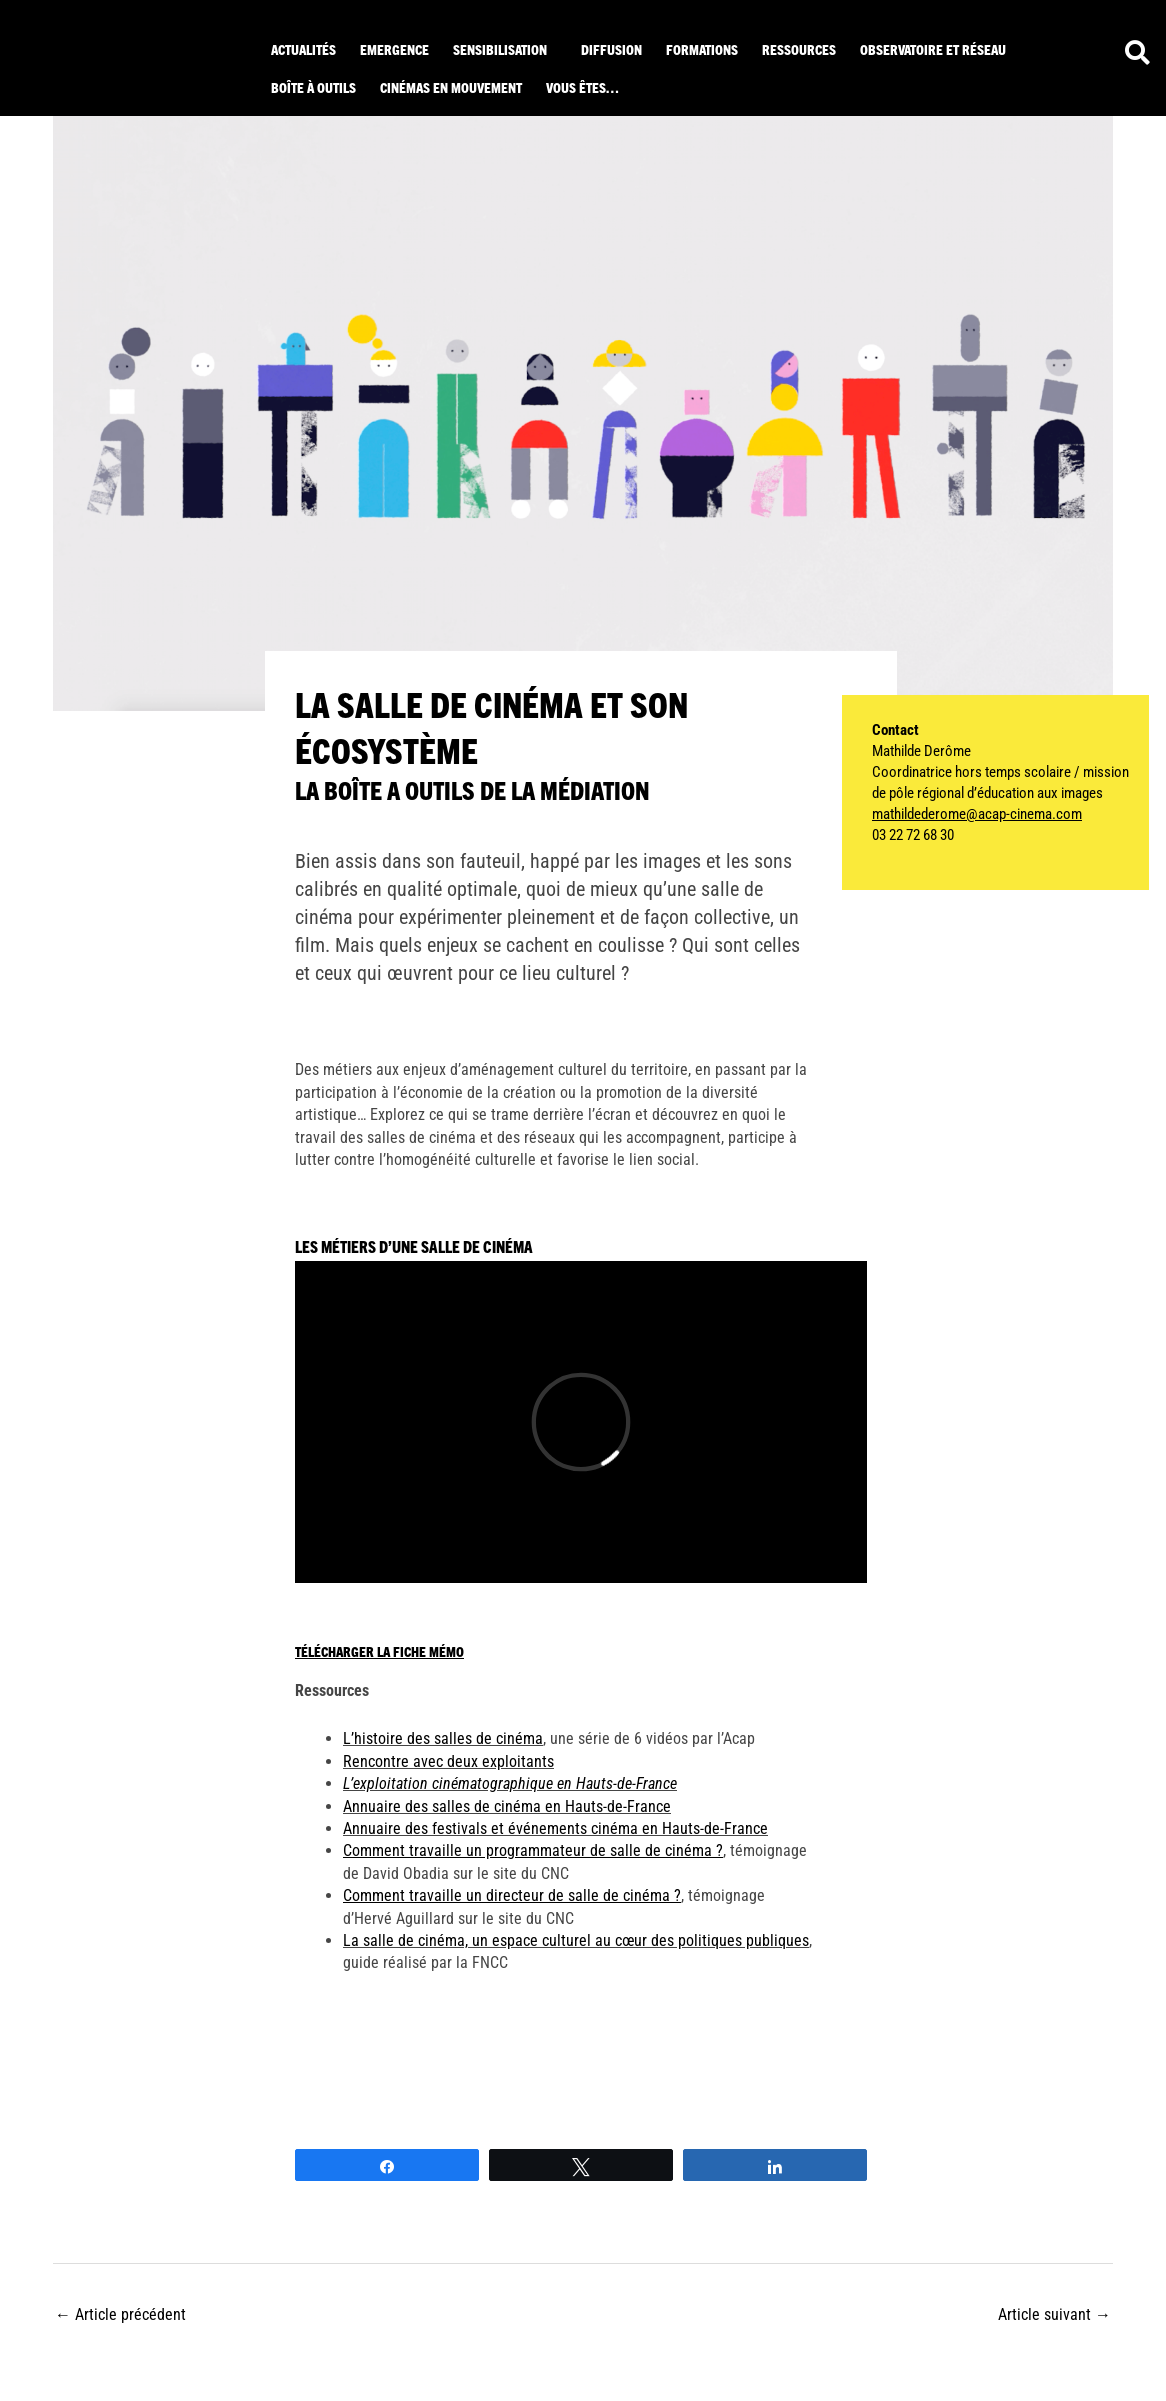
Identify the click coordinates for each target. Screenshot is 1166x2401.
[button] (505, 49)
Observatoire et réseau (933, 49)
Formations (702, 49)
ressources (799, 49)
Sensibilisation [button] (500, 49)
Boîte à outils (313, 87)
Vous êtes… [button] (582, 87)
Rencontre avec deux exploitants (448, 1761)
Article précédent (120, 2314)
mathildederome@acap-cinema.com (977, 814)
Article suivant (1054, 2314)
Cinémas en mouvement (451, 87)
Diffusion (611, 49)
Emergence (394, 49)
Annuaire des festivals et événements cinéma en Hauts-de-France (555, 1828)
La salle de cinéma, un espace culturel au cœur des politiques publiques (576, 1940)
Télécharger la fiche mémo (379, 1651)
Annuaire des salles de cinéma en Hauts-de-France (507, 1806)
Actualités (303, 49)
